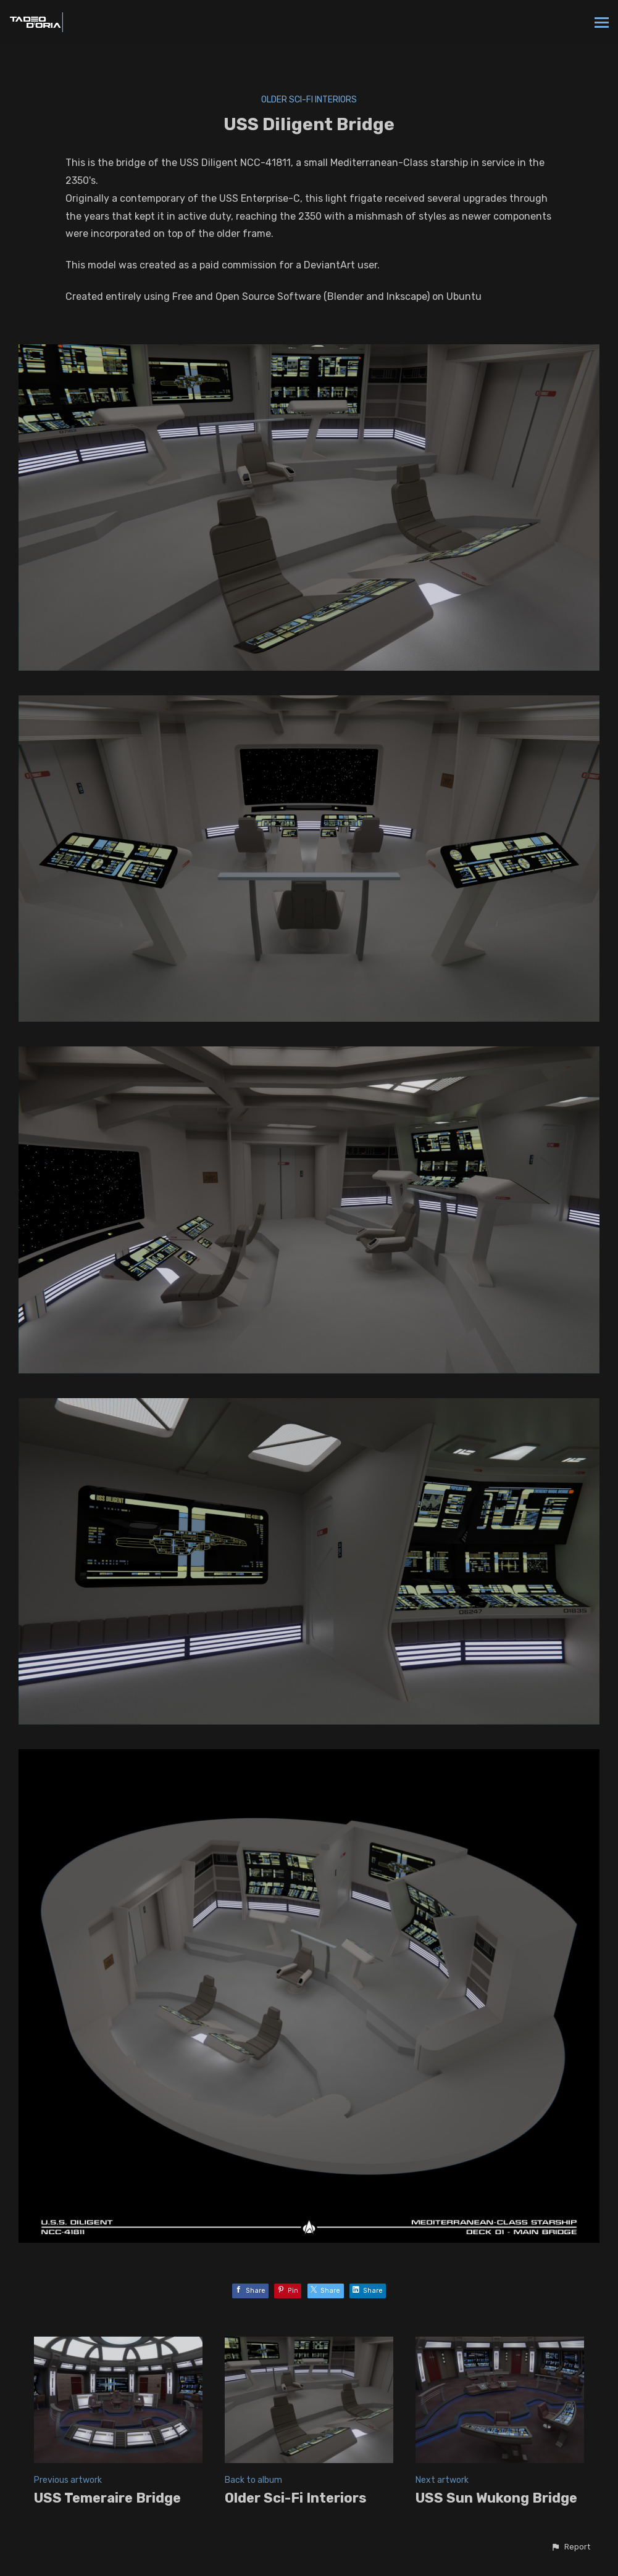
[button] (570, 2547)
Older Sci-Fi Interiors (309, 99)
